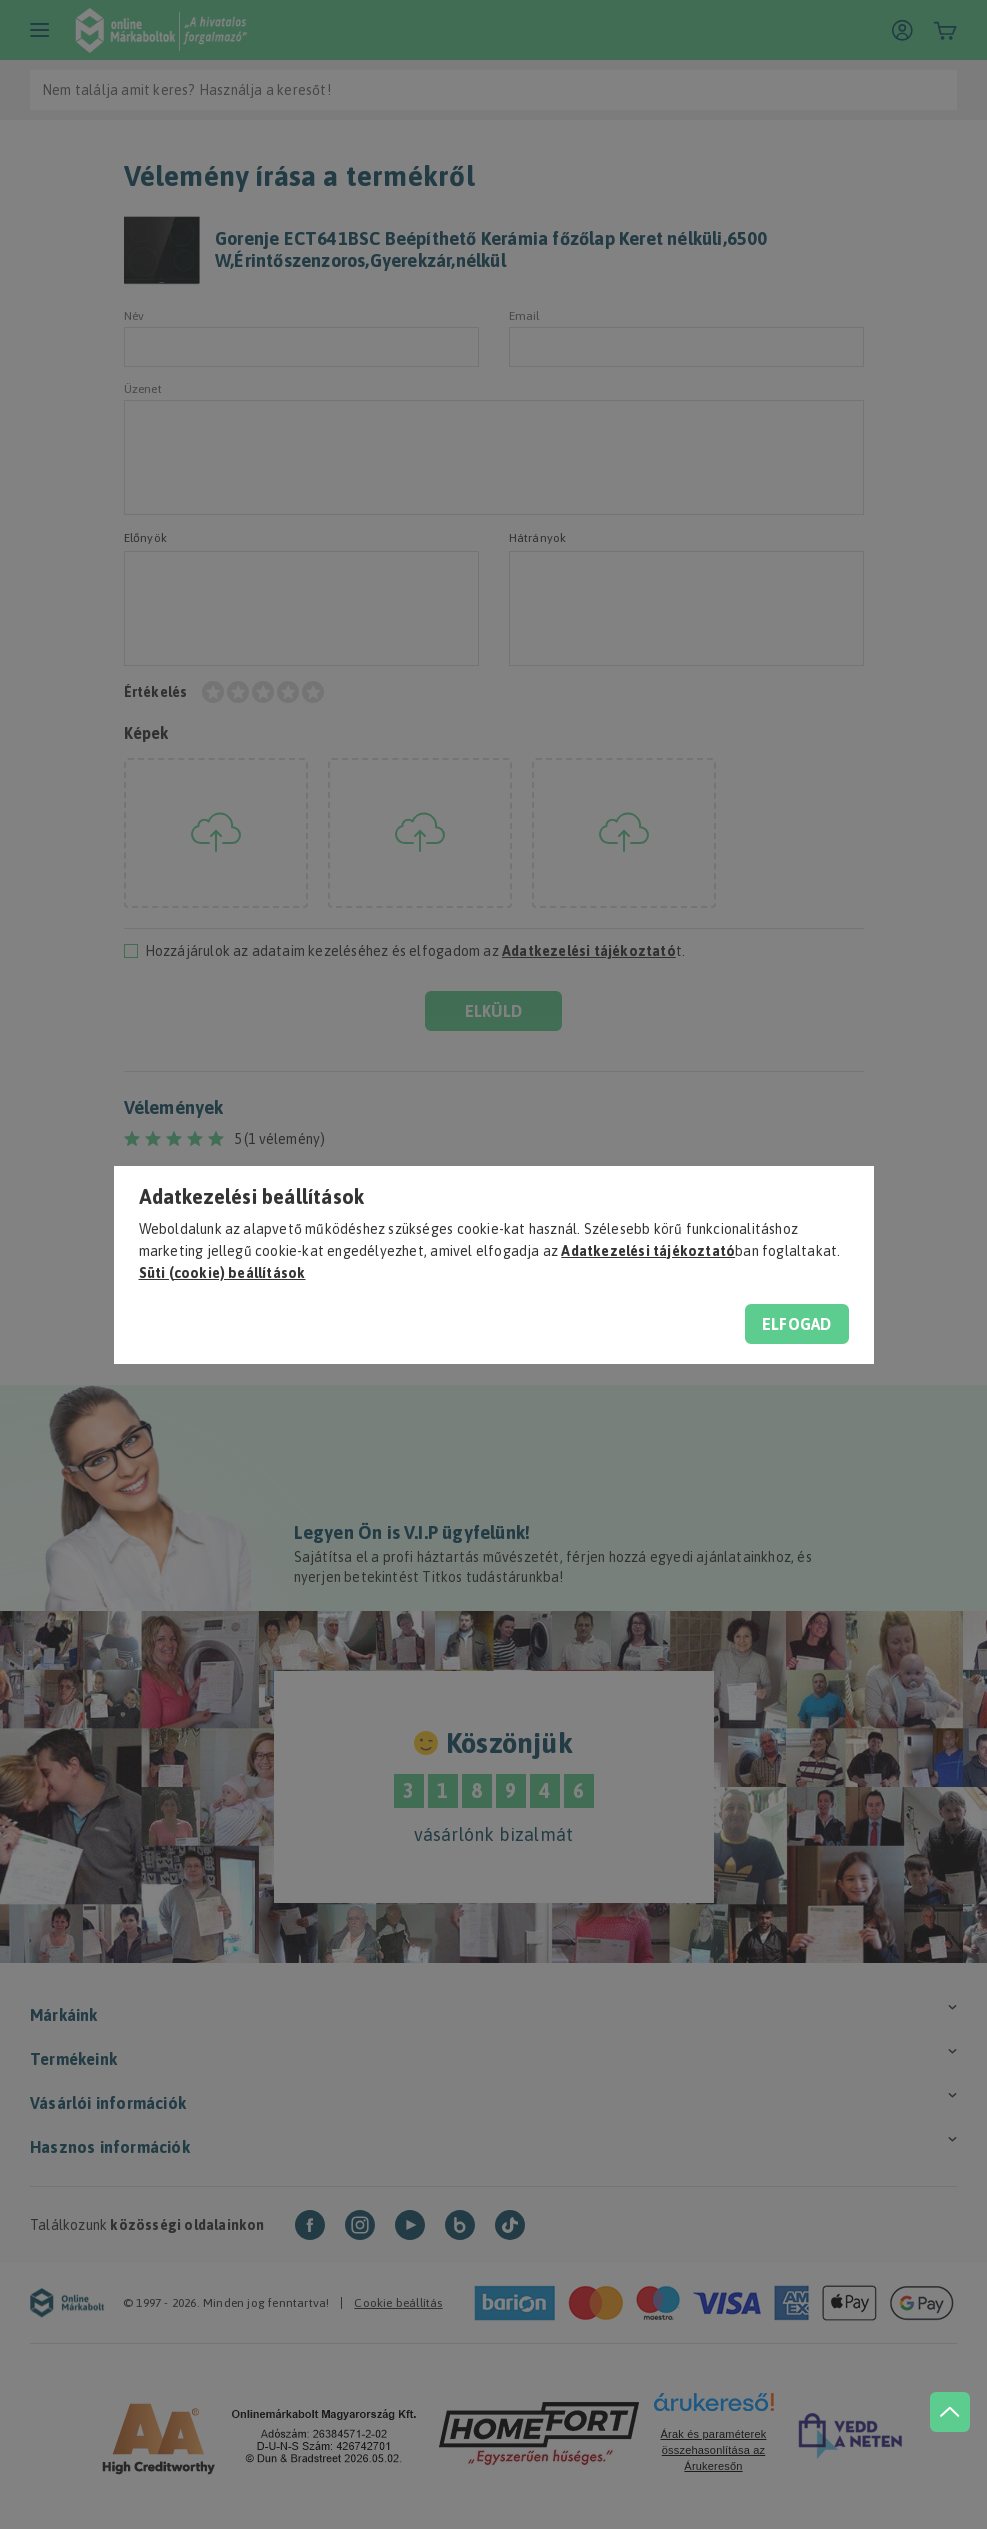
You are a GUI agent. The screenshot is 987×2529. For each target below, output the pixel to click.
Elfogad (796, 1324)
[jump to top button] (949, 2409)
